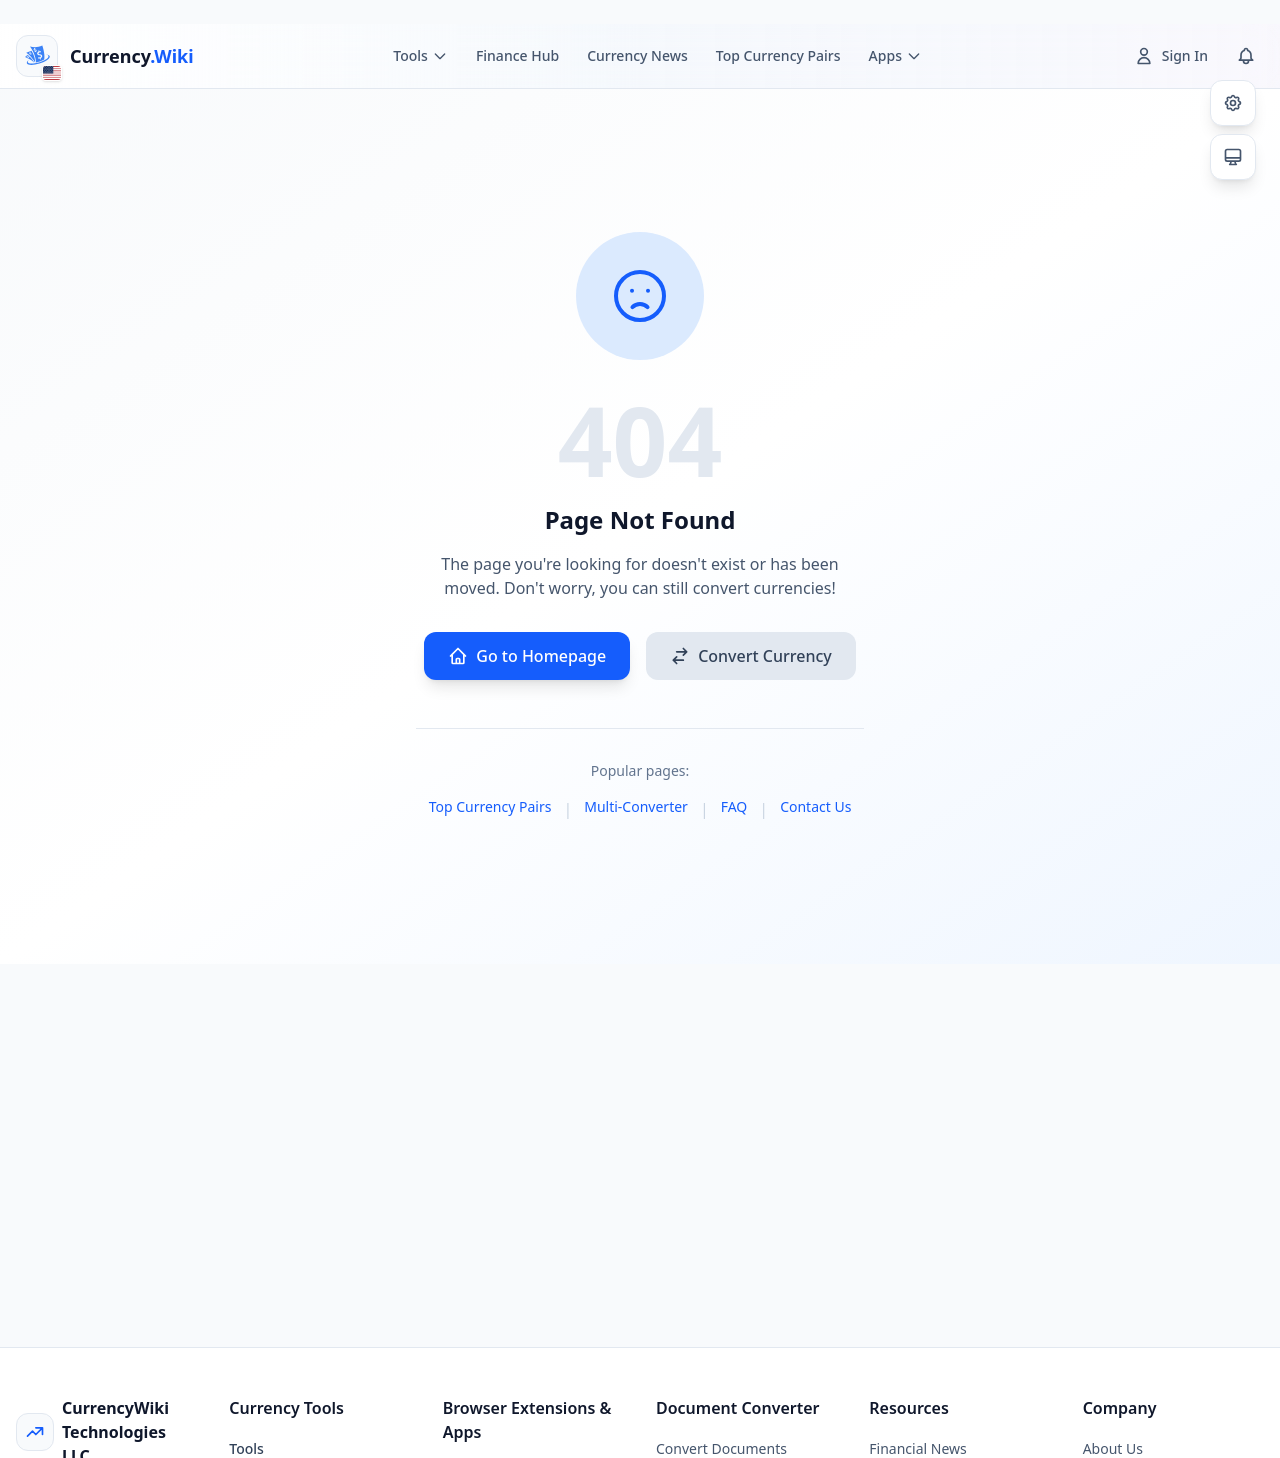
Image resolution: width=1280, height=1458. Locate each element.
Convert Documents (721, 1448)
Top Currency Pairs (778, 55)
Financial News (917, 1448)
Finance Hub (517, 55)
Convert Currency (751, 656)
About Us (1113, 1448)
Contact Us (815, 806)
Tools (246, 1448)
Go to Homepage (527, 656)
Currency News (637, 55)
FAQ (734, 806)
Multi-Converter (636, 806)
